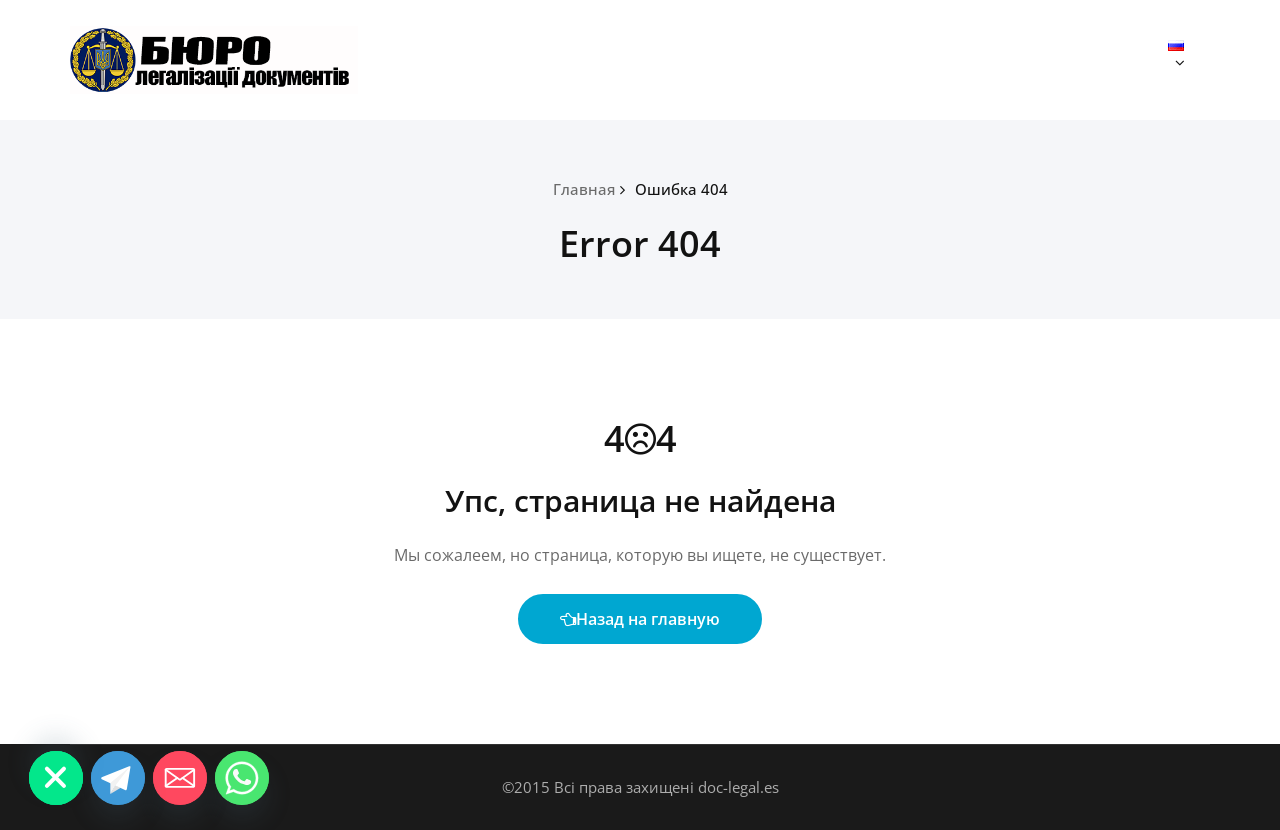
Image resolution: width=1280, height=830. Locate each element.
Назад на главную (640, 619)
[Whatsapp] (242, 778)
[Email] (180, 778)
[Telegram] (118, 778)
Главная (584, 189)
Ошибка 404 (681, 189)
